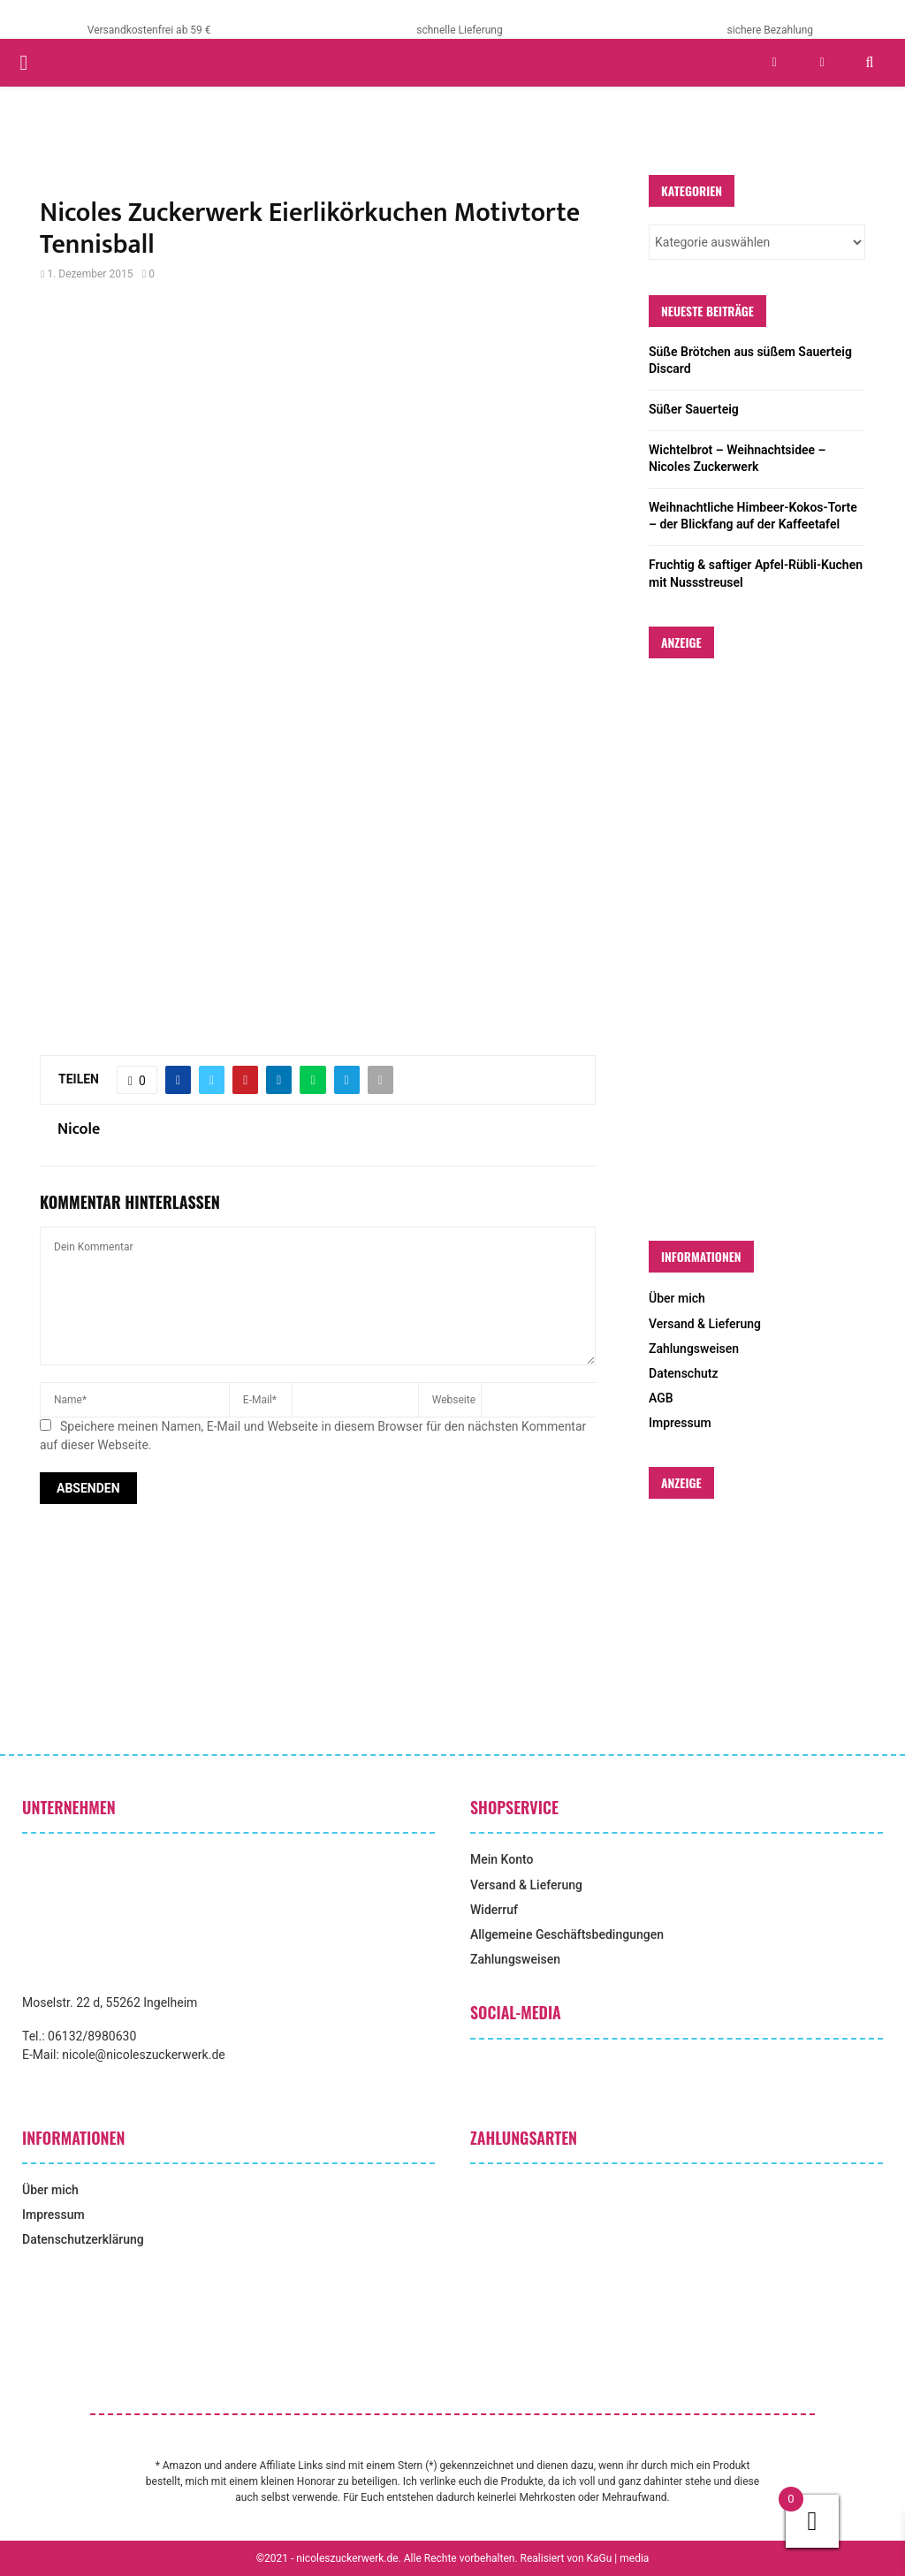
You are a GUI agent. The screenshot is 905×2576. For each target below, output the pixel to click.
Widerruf (494, 1910)
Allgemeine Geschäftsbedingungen (567, 1934)
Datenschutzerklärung (83, 2239)
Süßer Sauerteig (694, 409)
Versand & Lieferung (705, 1324)
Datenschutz (683, 1373)
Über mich (677, 1298)
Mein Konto (501, 1859)
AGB (661, 1398)
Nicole (78, 1130)
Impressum (680, 1423)
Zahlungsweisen (694, 1348)
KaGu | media (618, 2558)
